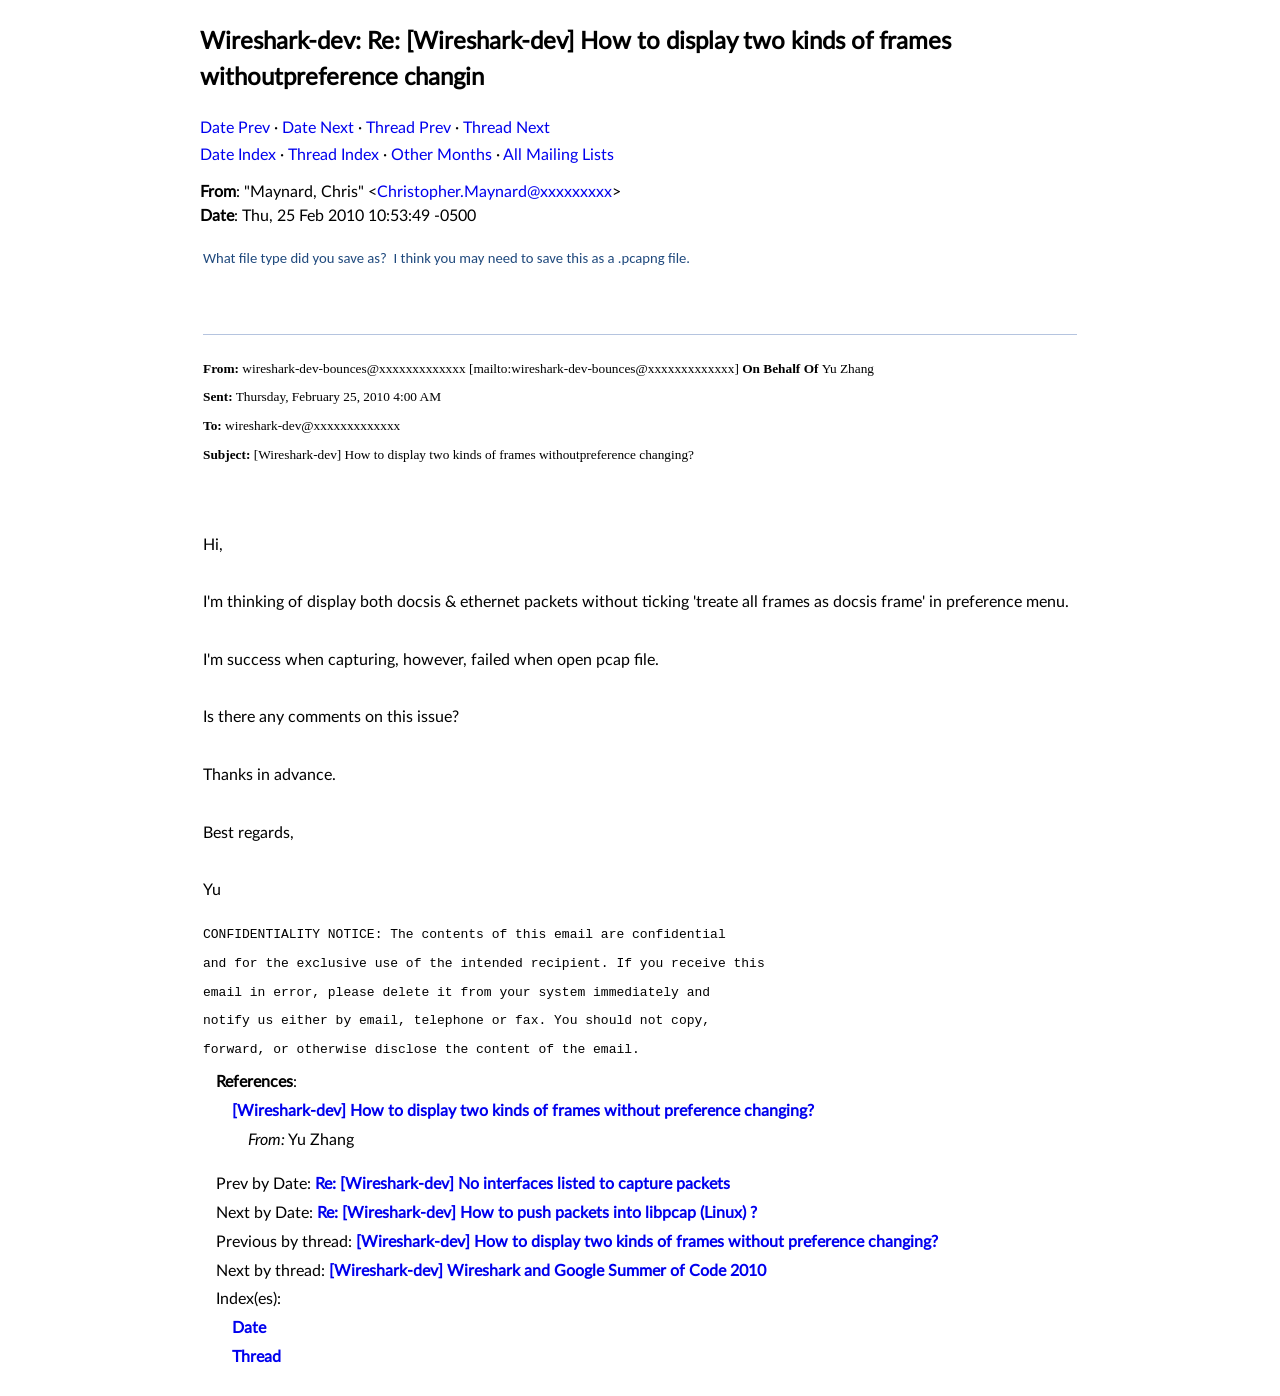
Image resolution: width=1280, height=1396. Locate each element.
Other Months (441, 155)
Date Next (318, 128)
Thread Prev (408, 128)
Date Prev (235, 128)
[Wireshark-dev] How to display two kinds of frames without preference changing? (523, 1111)
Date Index (238, 155)
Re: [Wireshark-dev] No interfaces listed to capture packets (522, 1184)
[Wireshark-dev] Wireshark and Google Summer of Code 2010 (547, 1271)
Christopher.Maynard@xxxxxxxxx (494, 192)
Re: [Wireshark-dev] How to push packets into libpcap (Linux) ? (537, 1213)
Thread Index (333, 155)
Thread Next (506, 128)
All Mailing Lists (558, 155)
